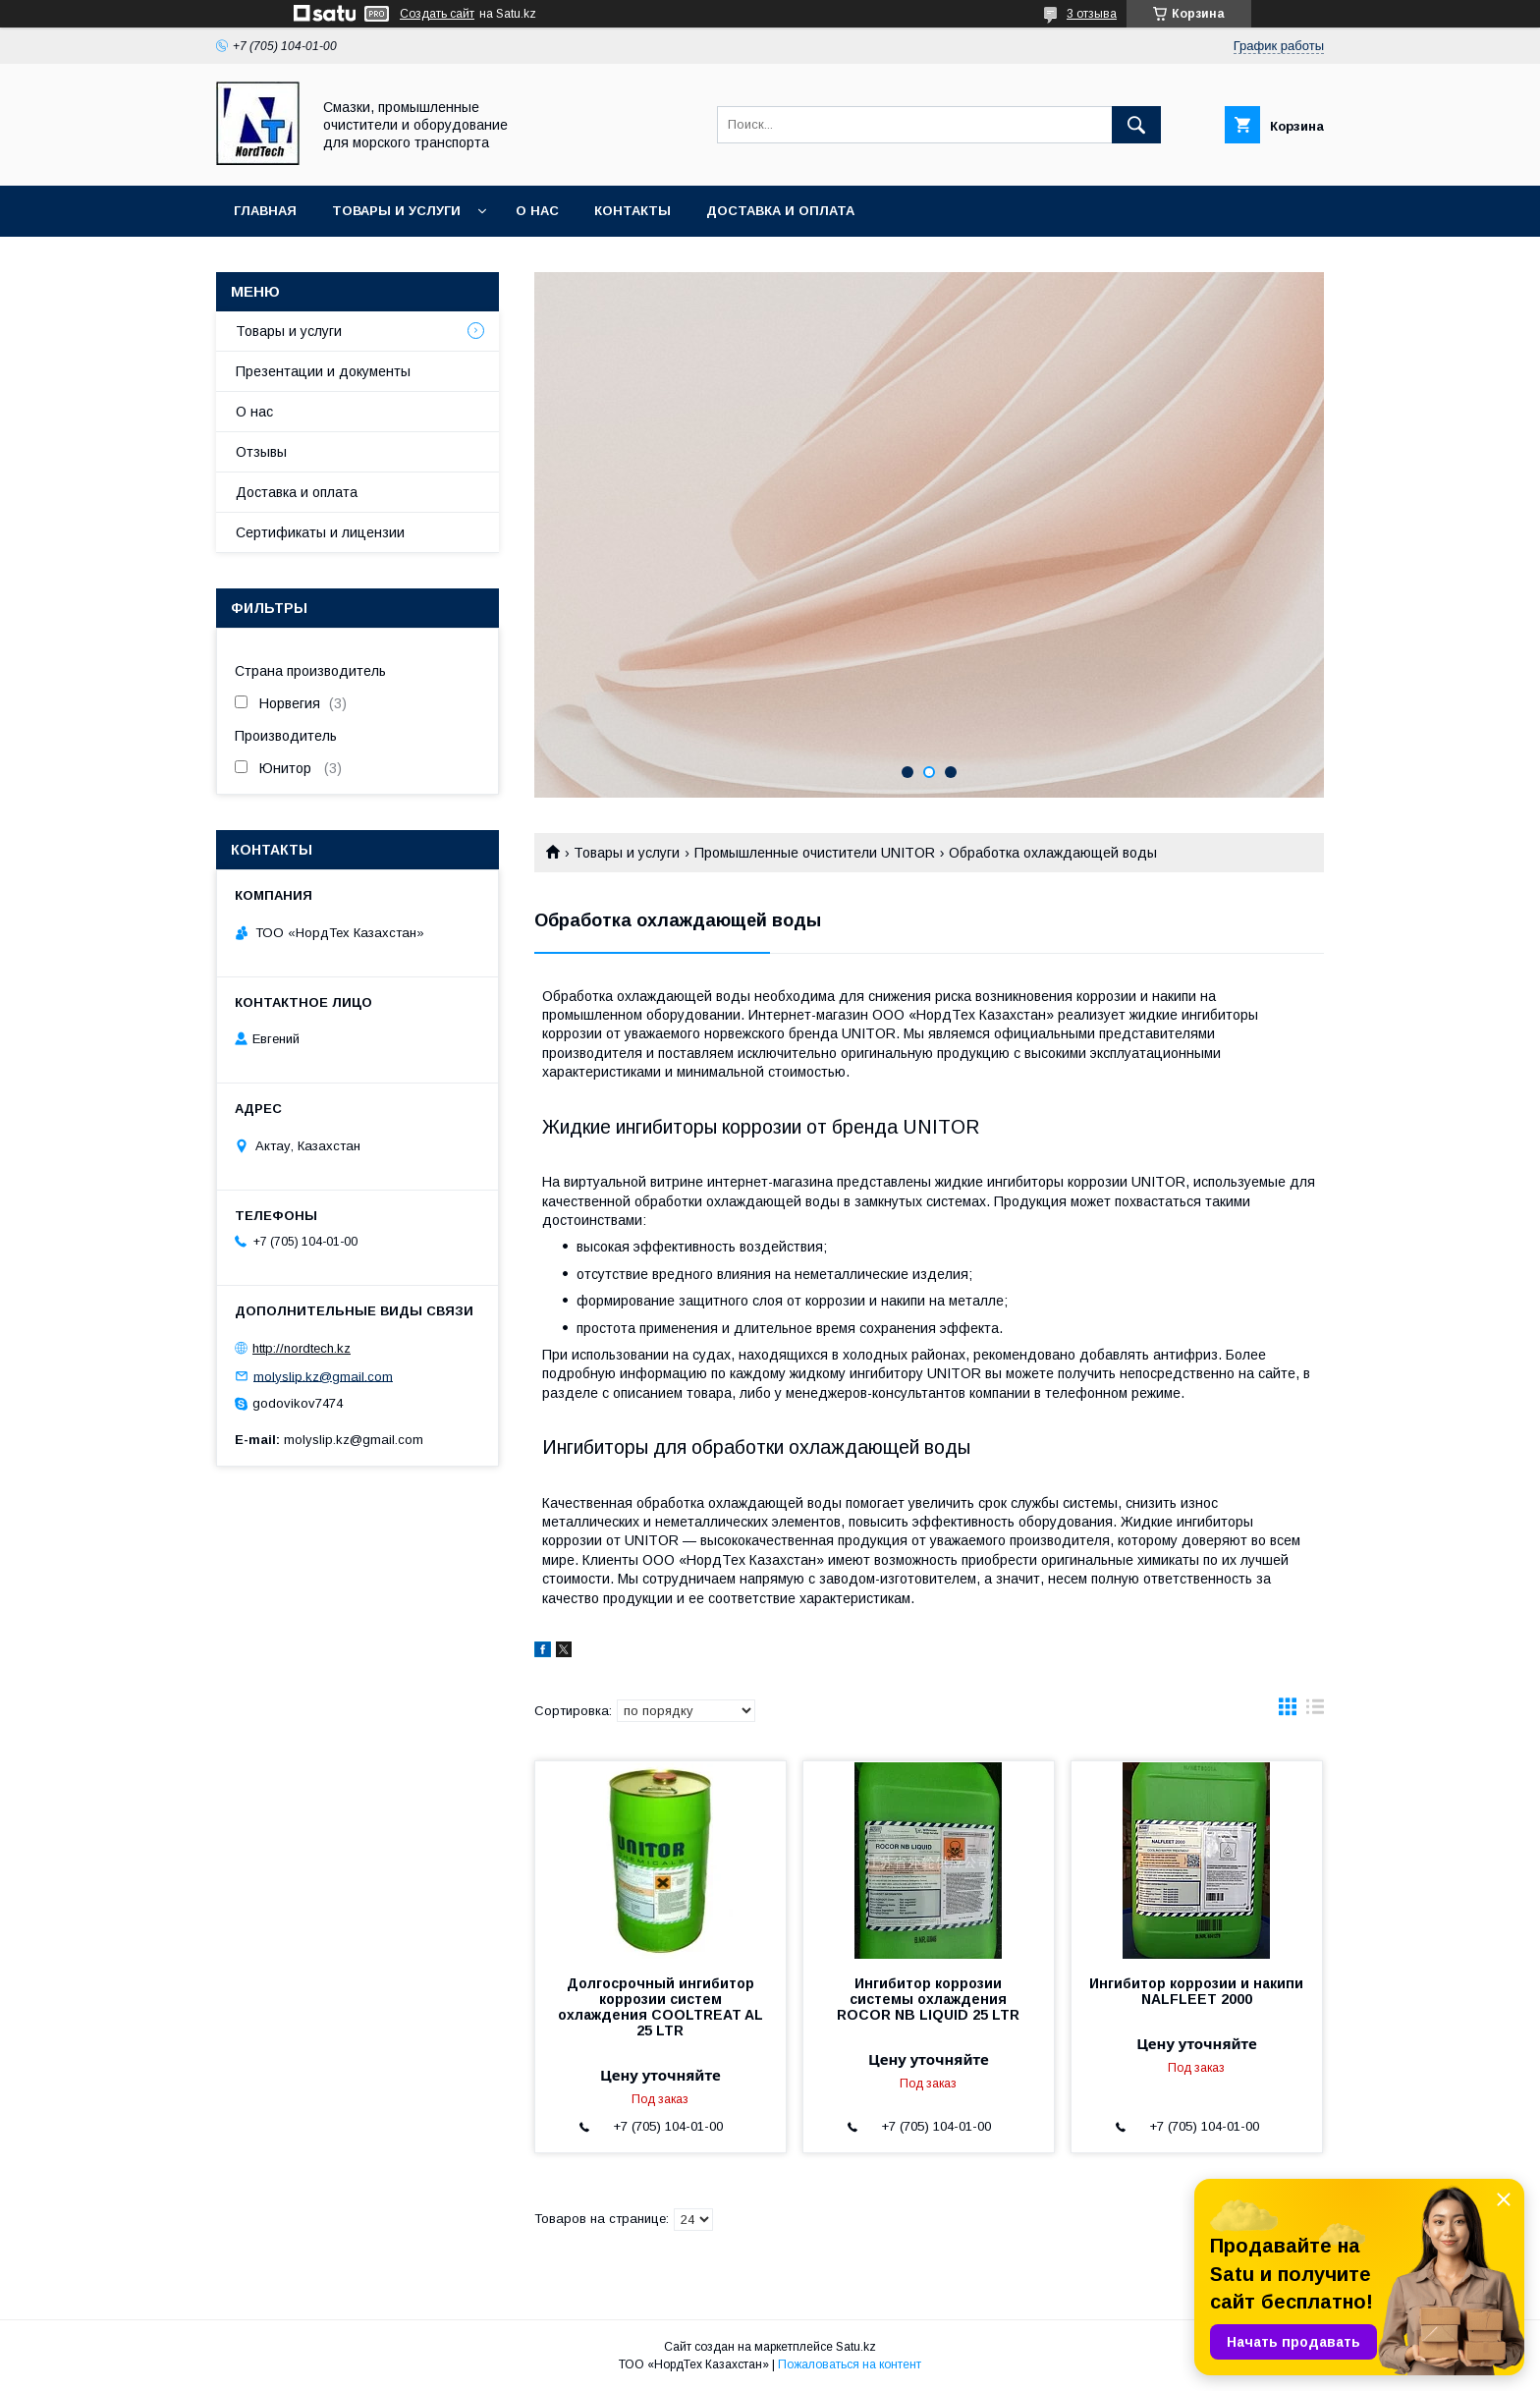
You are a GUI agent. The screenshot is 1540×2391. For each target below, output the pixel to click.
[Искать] (1136, 124)
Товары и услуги (396, 210)
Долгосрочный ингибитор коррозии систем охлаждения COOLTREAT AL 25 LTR (660, 2006)
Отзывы (261, 452)
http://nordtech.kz (301, 1348)
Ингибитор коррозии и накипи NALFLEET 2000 (1196, 1991)
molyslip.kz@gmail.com (323, 1375)
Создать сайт (437, 14)
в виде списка (1315, 1711)
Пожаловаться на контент (849, 2364)
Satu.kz (856, 2347)
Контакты (632, 210)
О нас (537, 210)
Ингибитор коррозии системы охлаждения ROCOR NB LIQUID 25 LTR (928, 1999)
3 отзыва (1092, 14)
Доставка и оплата (780, 210)
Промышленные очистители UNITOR (814, 853)
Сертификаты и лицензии (320, 532)
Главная (265, 210)
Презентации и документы (323, 371)
